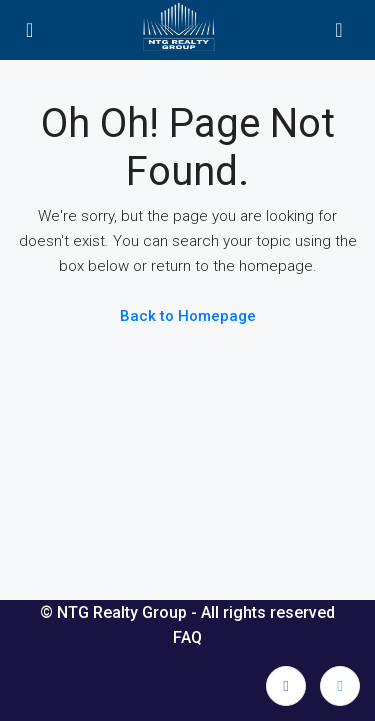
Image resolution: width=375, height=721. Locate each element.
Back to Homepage (188, 316)
